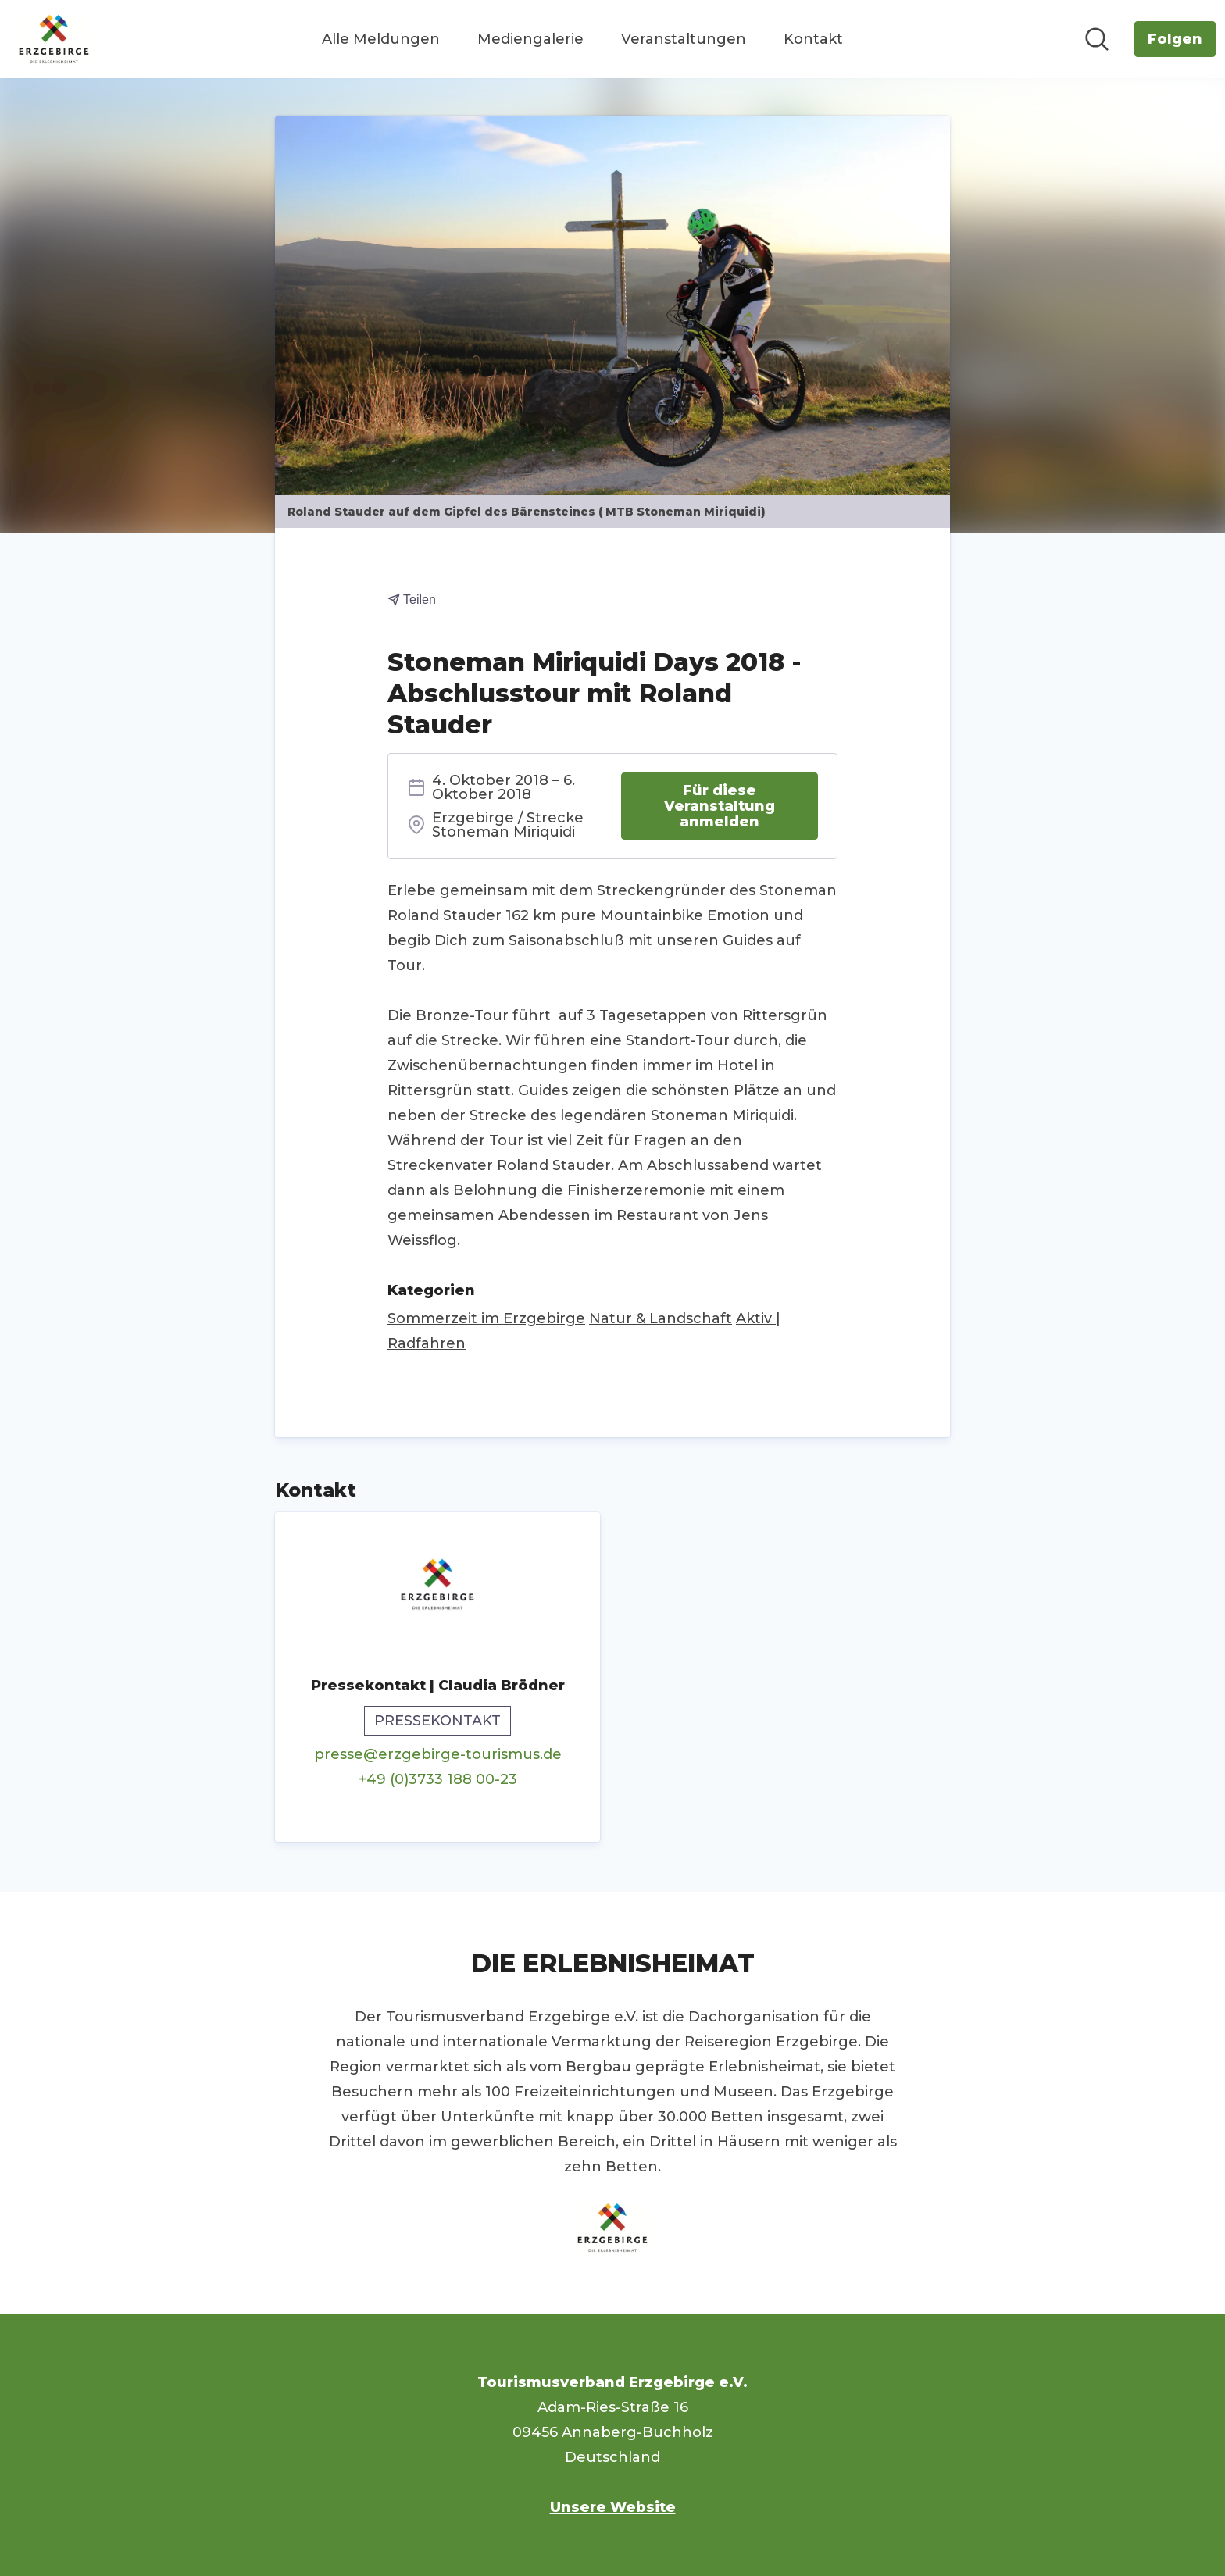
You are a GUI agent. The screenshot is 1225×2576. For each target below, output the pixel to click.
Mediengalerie (530, 39)
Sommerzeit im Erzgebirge (486, 1318)
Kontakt (813, 39)
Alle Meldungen (381, 39)
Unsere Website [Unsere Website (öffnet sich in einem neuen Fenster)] (613, 2507)
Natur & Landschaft (660, 1318)
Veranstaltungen (683, 39)
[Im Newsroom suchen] (1096, 39)
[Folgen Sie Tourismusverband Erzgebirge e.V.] (1175, 39)
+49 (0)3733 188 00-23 (438, 1779)
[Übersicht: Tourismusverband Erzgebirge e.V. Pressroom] (53, 39)
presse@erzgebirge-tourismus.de (438, 1754)
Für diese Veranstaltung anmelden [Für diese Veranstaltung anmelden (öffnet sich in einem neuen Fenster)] (719, 806)
